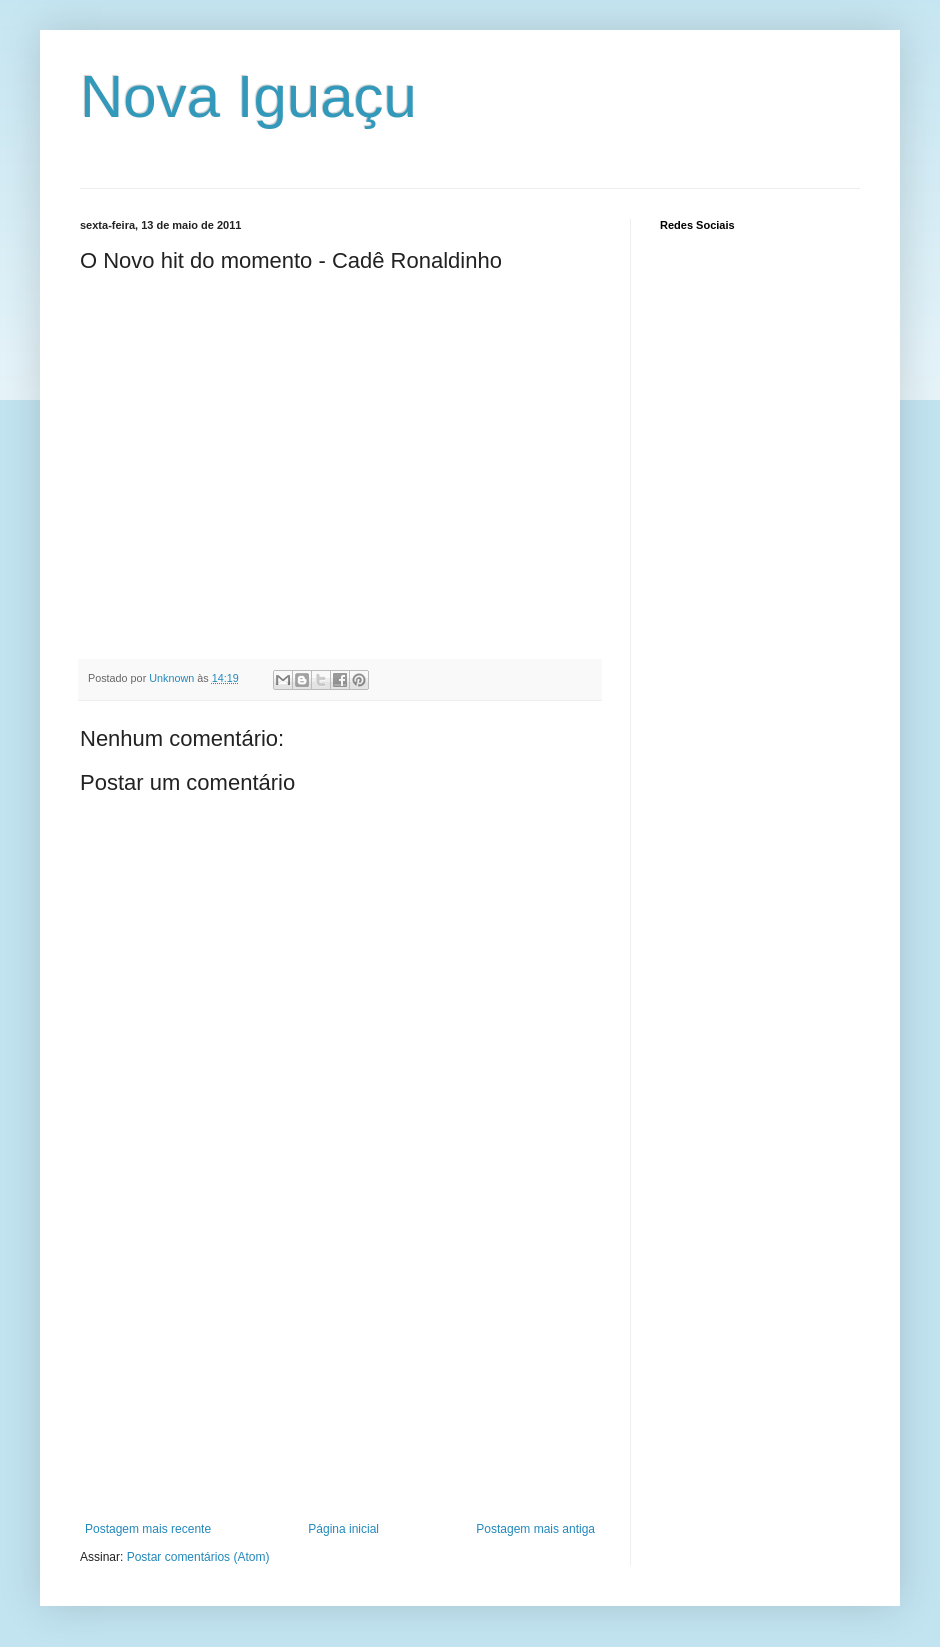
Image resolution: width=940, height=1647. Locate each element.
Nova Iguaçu (248, 96)
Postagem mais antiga (535, 1529)
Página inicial (343, 1529)
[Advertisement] (340, 1372)
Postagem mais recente (148, 1529)
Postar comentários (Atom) (198, 1557)
